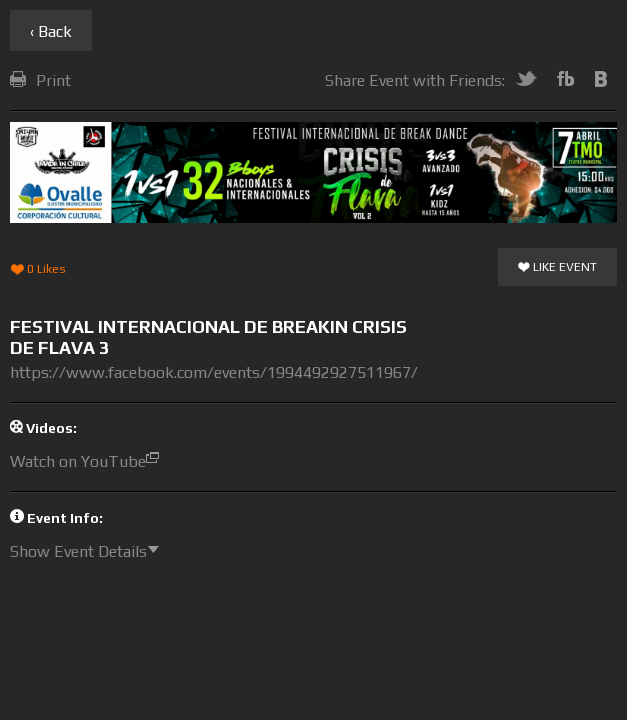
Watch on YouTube (89, 461)
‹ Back (51, 31)
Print (40, 80)
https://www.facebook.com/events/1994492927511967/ (214, 372)
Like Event (557, 268)
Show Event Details (89, 551)
